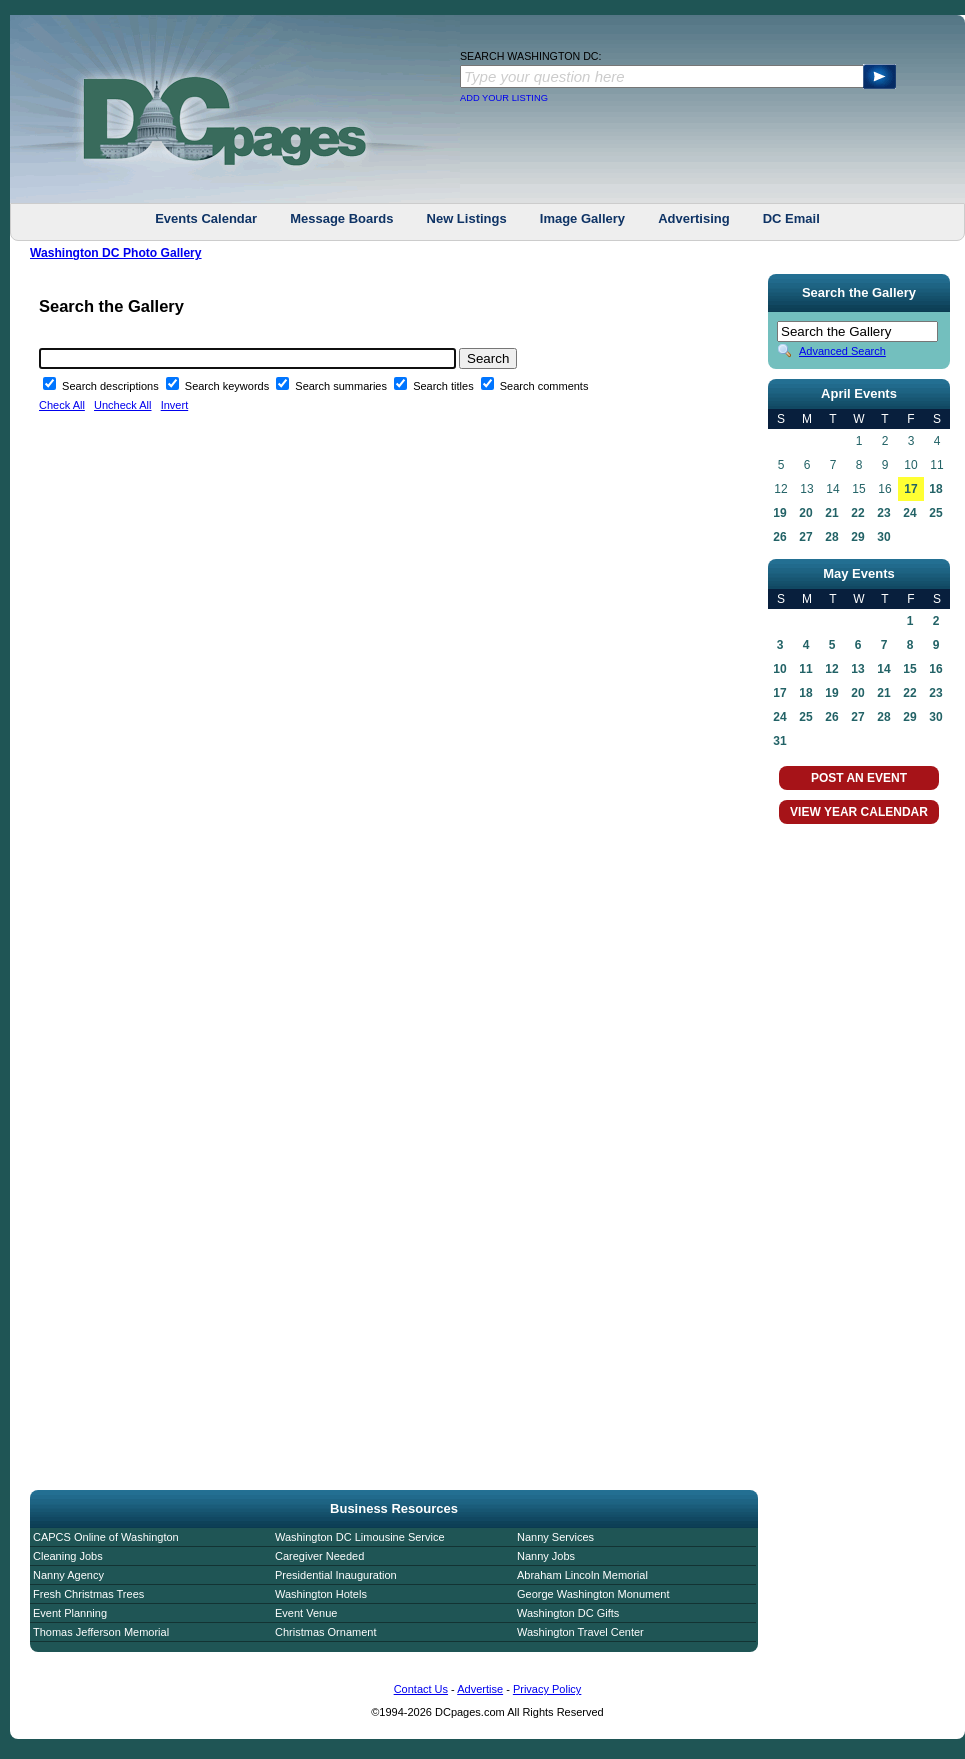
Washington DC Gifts (568, 1613)
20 (805, 513)
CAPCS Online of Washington (106, 1537)
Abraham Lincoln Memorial (582, 1575)
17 (910, 489)
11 (805, 669)
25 (935, 513)
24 (909, 513)
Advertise (480, 1689)
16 (935, 669)
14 (883, 669)
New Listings (467, 218)
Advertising (694, 218)
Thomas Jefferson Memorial (101, 1632)
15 (909, 669)
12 (831, 669)
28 (831, 537)
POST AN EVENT (859, 778)
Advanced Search (842, 351)
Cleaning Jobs (68, 1556)
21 (831, 513)
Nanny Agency (68, 1575)
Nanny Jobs (546, 1556)
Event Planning (70, 1613)
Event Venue (306, 1613)
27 (805, 537)
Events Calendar (206, 218)
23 (883, 513)
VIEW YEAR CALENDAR (859, 812)
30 (883, 537)
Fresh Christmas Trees (88, 1594)
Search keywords (228, 386)
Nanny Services (555, 1537)
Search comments (544, 386)
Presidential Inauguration (336, 1575)
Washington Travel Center (580, 1632)
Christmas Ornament (325, 1632)
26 (779, 537)
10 (779, 669)
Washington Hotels (321, 1594)
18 (935, 489)
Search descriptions (112, 386)
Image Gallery (582, 218)
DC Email (791, 218)
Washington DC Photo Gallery (116, 253)
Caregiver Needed (319, 1556)
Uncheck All (122, 405)
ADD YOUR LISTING (504, 98)
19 (779, 513)
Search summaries (342, 386)
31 (779, 741)
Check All (62, 405)
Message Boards (341, 218)
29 (857, 537)
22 (857, 513)
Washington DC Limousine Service (360, 1537)
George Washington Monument (593, 1594)
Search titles (445, 386)
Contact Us (421, 1689)
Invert (175, 405)
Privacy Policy (547, 1689)
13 (857, 669)
